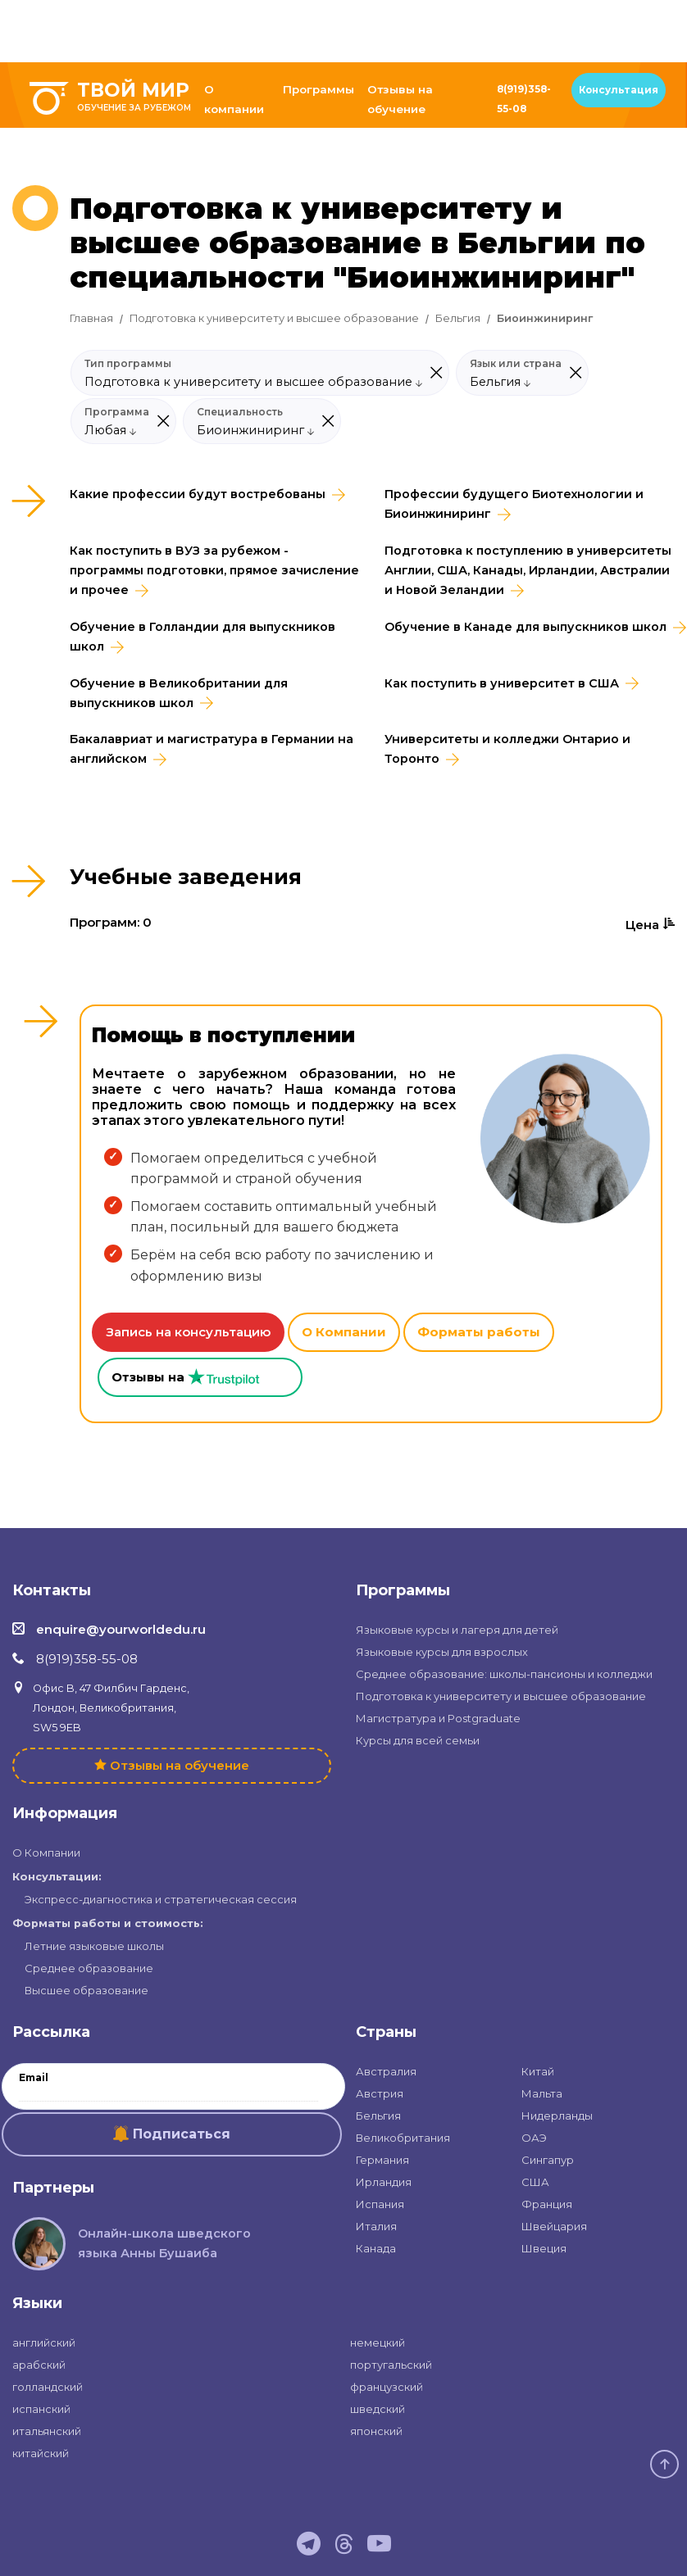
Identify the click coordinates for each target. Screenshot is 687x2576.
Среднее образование (89, 1968)
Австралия (386, 2071)
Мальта (541, 2093)
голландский (47, 2386)
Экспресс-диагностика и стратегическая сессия (161, 1899)
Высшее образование (86, 1990)
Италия (376, 2226)
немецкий (377, 2342)
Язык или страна (516, 364)
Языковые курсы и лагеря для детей (457, 1629)
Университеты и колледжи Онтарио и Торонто (507, 749)
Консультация (618, 90)
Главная (91, 318)
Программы (318, 89)
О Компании (344, 1332)
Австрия (379, 2093)
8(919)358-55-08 (524, 99)
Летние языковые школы (94, 1945)
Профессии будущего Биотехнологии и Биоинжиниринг (514, 504)
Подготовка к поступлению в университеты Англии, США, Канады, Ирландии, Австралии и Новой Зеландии (527, 570)
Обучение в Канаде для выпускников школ (525, 626)
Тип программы (127, 364)
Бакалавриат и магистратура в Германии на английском (211, 749)
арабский (39, 2364)
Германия (382, 2159)
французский (386, 2386)
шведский (377, 2408)
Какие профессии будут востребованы (197, 494)
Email (33, 2078)
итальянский (46, 2431)
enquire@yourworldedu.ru (121, 1629)
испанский (41, 2408)
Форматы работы (478, 1332)
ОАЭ (534, 2137)
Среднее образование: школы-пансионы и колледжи (504, 1673)
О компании (234, 99)
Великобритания (403, 2137)
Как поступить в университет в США (501, 683)
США (535, 2181)
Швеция (543, 2248)
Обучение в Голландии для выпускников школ (202, 636)
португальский (391, 2364)
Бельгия (457, 318)
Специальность (240, 412)
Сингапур (547, 2159)
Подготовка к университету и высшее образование (274, 318)
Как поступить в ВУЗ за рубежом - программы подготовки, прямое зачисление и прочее (214, 570)
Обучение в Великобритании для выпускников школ (179, 693)
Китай (537, 2071)
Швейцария (554, 2226)
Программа (116, 412)
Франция (546, 2204)
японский (376, 2431)
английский (43, 2342)
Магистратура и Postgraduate (438, 1718)
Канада (376, 2248)
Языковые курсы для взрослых (442, 1651)
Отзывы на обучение (400, 99)
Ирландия (384, 2181)
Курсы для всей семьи (418, 1740)
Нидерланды (557, 2115)
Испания (380, 2204)
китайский (40, 2453)
